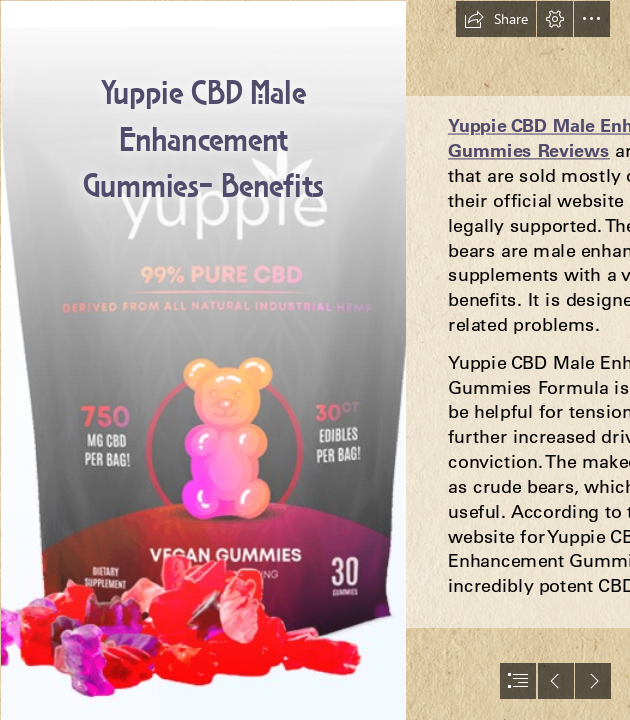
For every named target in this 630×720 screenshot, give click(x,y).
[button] (496, 19)
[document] (315, 360)
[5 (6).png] (202, 360)
